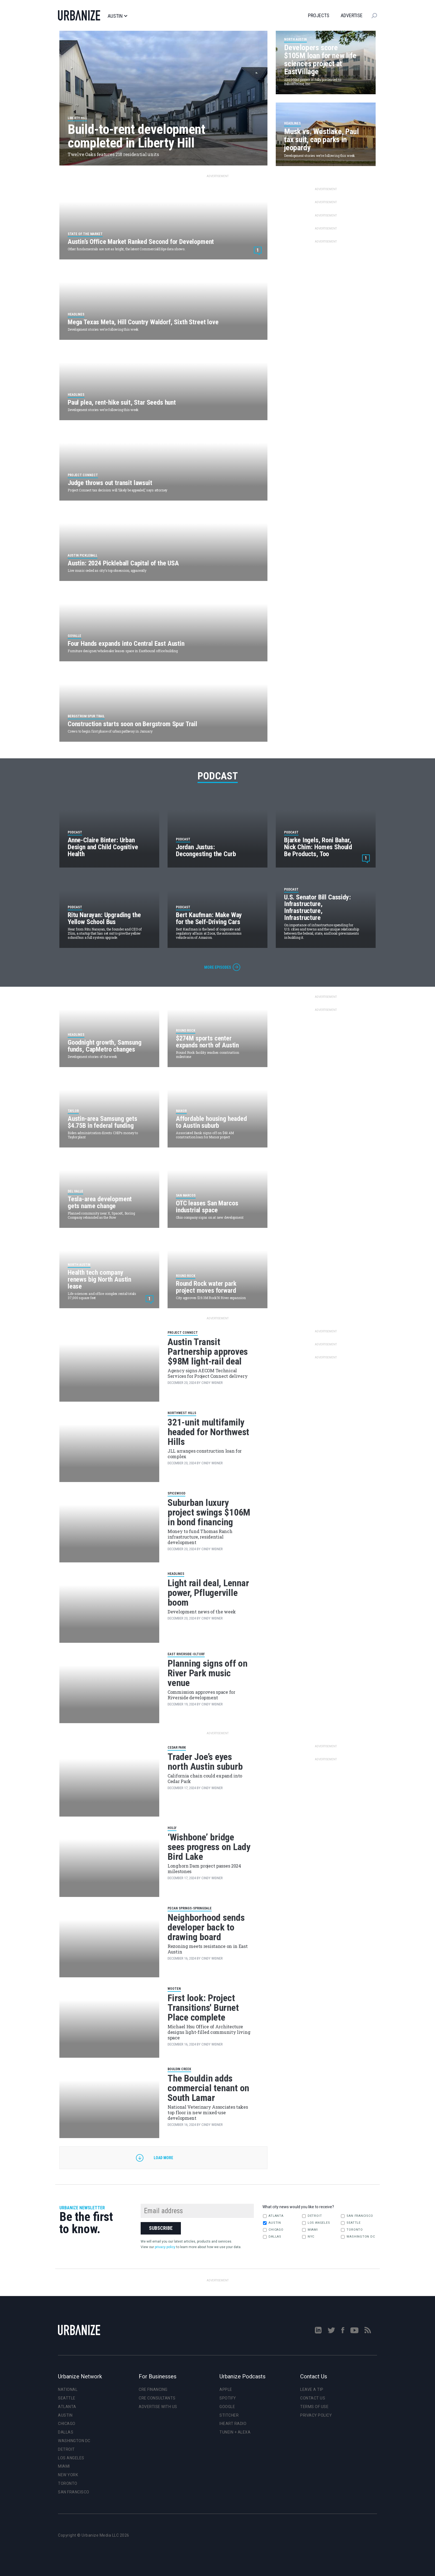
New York (68, 2475)
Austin (117, 16)
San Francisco (357, 2216)
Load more (163, 2158)
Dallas (272, 2237)
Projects (318, 15)
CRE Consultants (157, 2398)
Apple (225, 2389)
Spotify (227, 2398)
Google (227, 2406)
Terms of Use (314, 2406)
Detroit (312, 2216)
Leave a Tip (311, 2389)
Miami (310, 2230)
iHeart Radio (232, 2423)
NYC (308, 2237)
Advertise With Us (158, 2406)
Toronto (352, 2230)
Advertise (352, 15)
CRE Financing (153, 2389)
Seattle (350, 2223)
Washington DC (358, 2237)
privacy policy (165, 2247)
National (67, 2389)
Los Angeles (316, 2223)
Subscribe (161, 2228)
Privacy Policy (316, 2415)
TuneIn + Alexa (235, 2432)
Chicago (273, 2230)
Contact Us (312, 2398)
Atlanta (273, 2216)
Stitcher (229, 2415)
